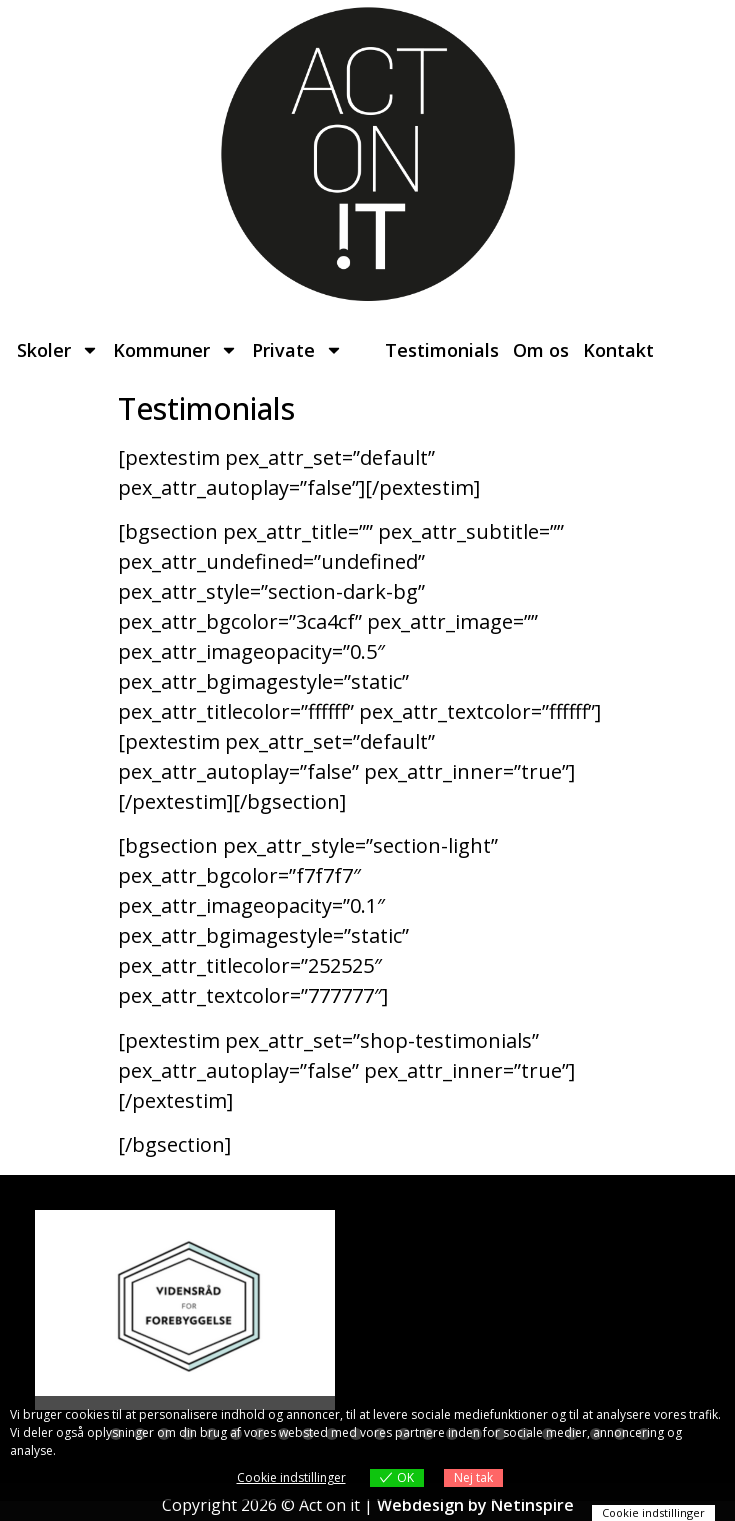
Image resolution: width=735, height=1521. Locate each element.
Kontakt (618, 350)
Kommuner (175, 350)
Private (297, 350)
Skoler (58, 350)
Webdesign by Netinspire (475, 1505)
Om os (541, 350)
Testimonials (442, 350)
